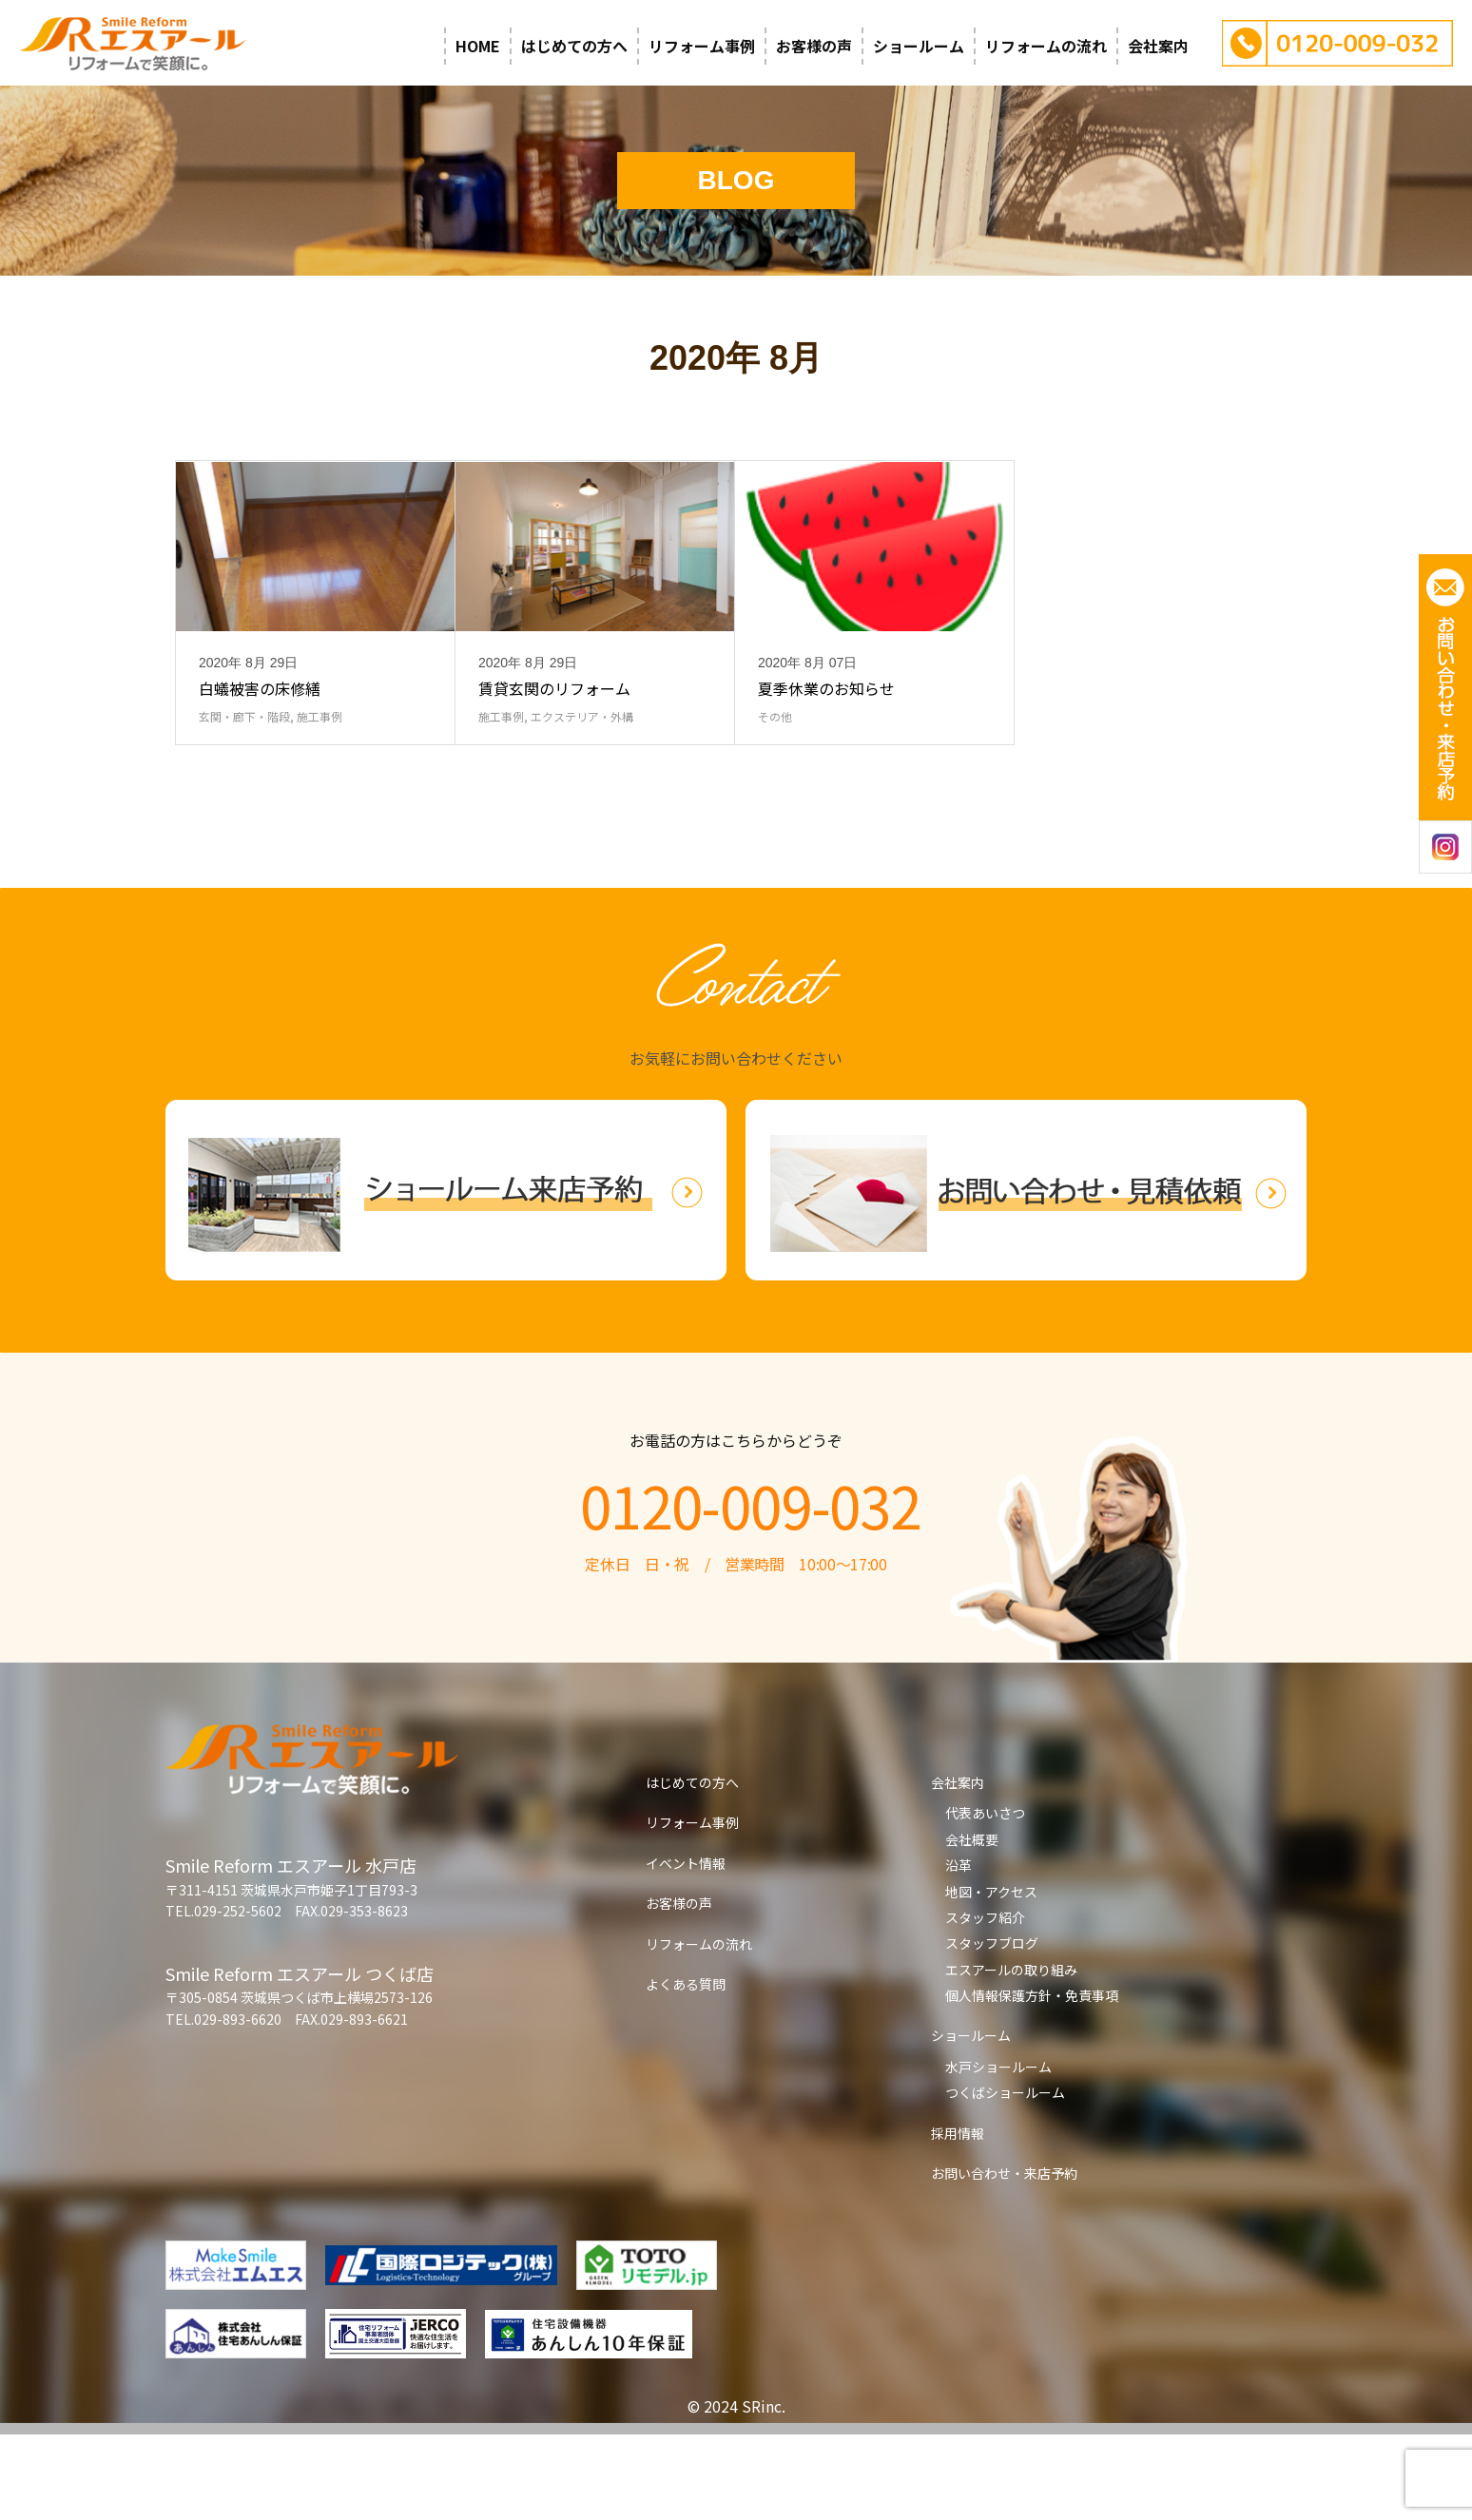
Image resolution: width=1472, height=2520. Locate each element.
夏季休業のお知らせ (826, 773)
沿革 (958, 1950)
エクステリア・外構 (582, 802)
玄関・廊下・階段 (244, 802)
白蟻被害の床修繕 (259, 773)
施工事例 (319, 802)
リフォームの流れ (1046, 45)
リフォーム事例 (702, 45)
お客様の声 (814, 45)
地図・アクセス (991, 1977)
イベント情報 (686, 1948)
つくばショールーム (1005, 2177)
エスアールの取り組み (1011, 2055)
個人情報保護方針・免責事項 (1031, 2080)
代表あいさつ (985, 1898)
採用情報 (957, 2218)
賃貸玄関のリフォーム (554, 773)
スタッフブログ (991, 2028)
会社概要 (971, 1924)
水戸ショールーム (998, 2152)
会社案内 (1158, 45)
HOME (477, 45)
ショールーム (918, 45)
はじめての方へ (574, 45)
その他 (775, 802)
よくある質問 (686, 2069)
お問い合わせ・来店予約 (1004, 2258)
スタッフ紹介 (985, 2002)
